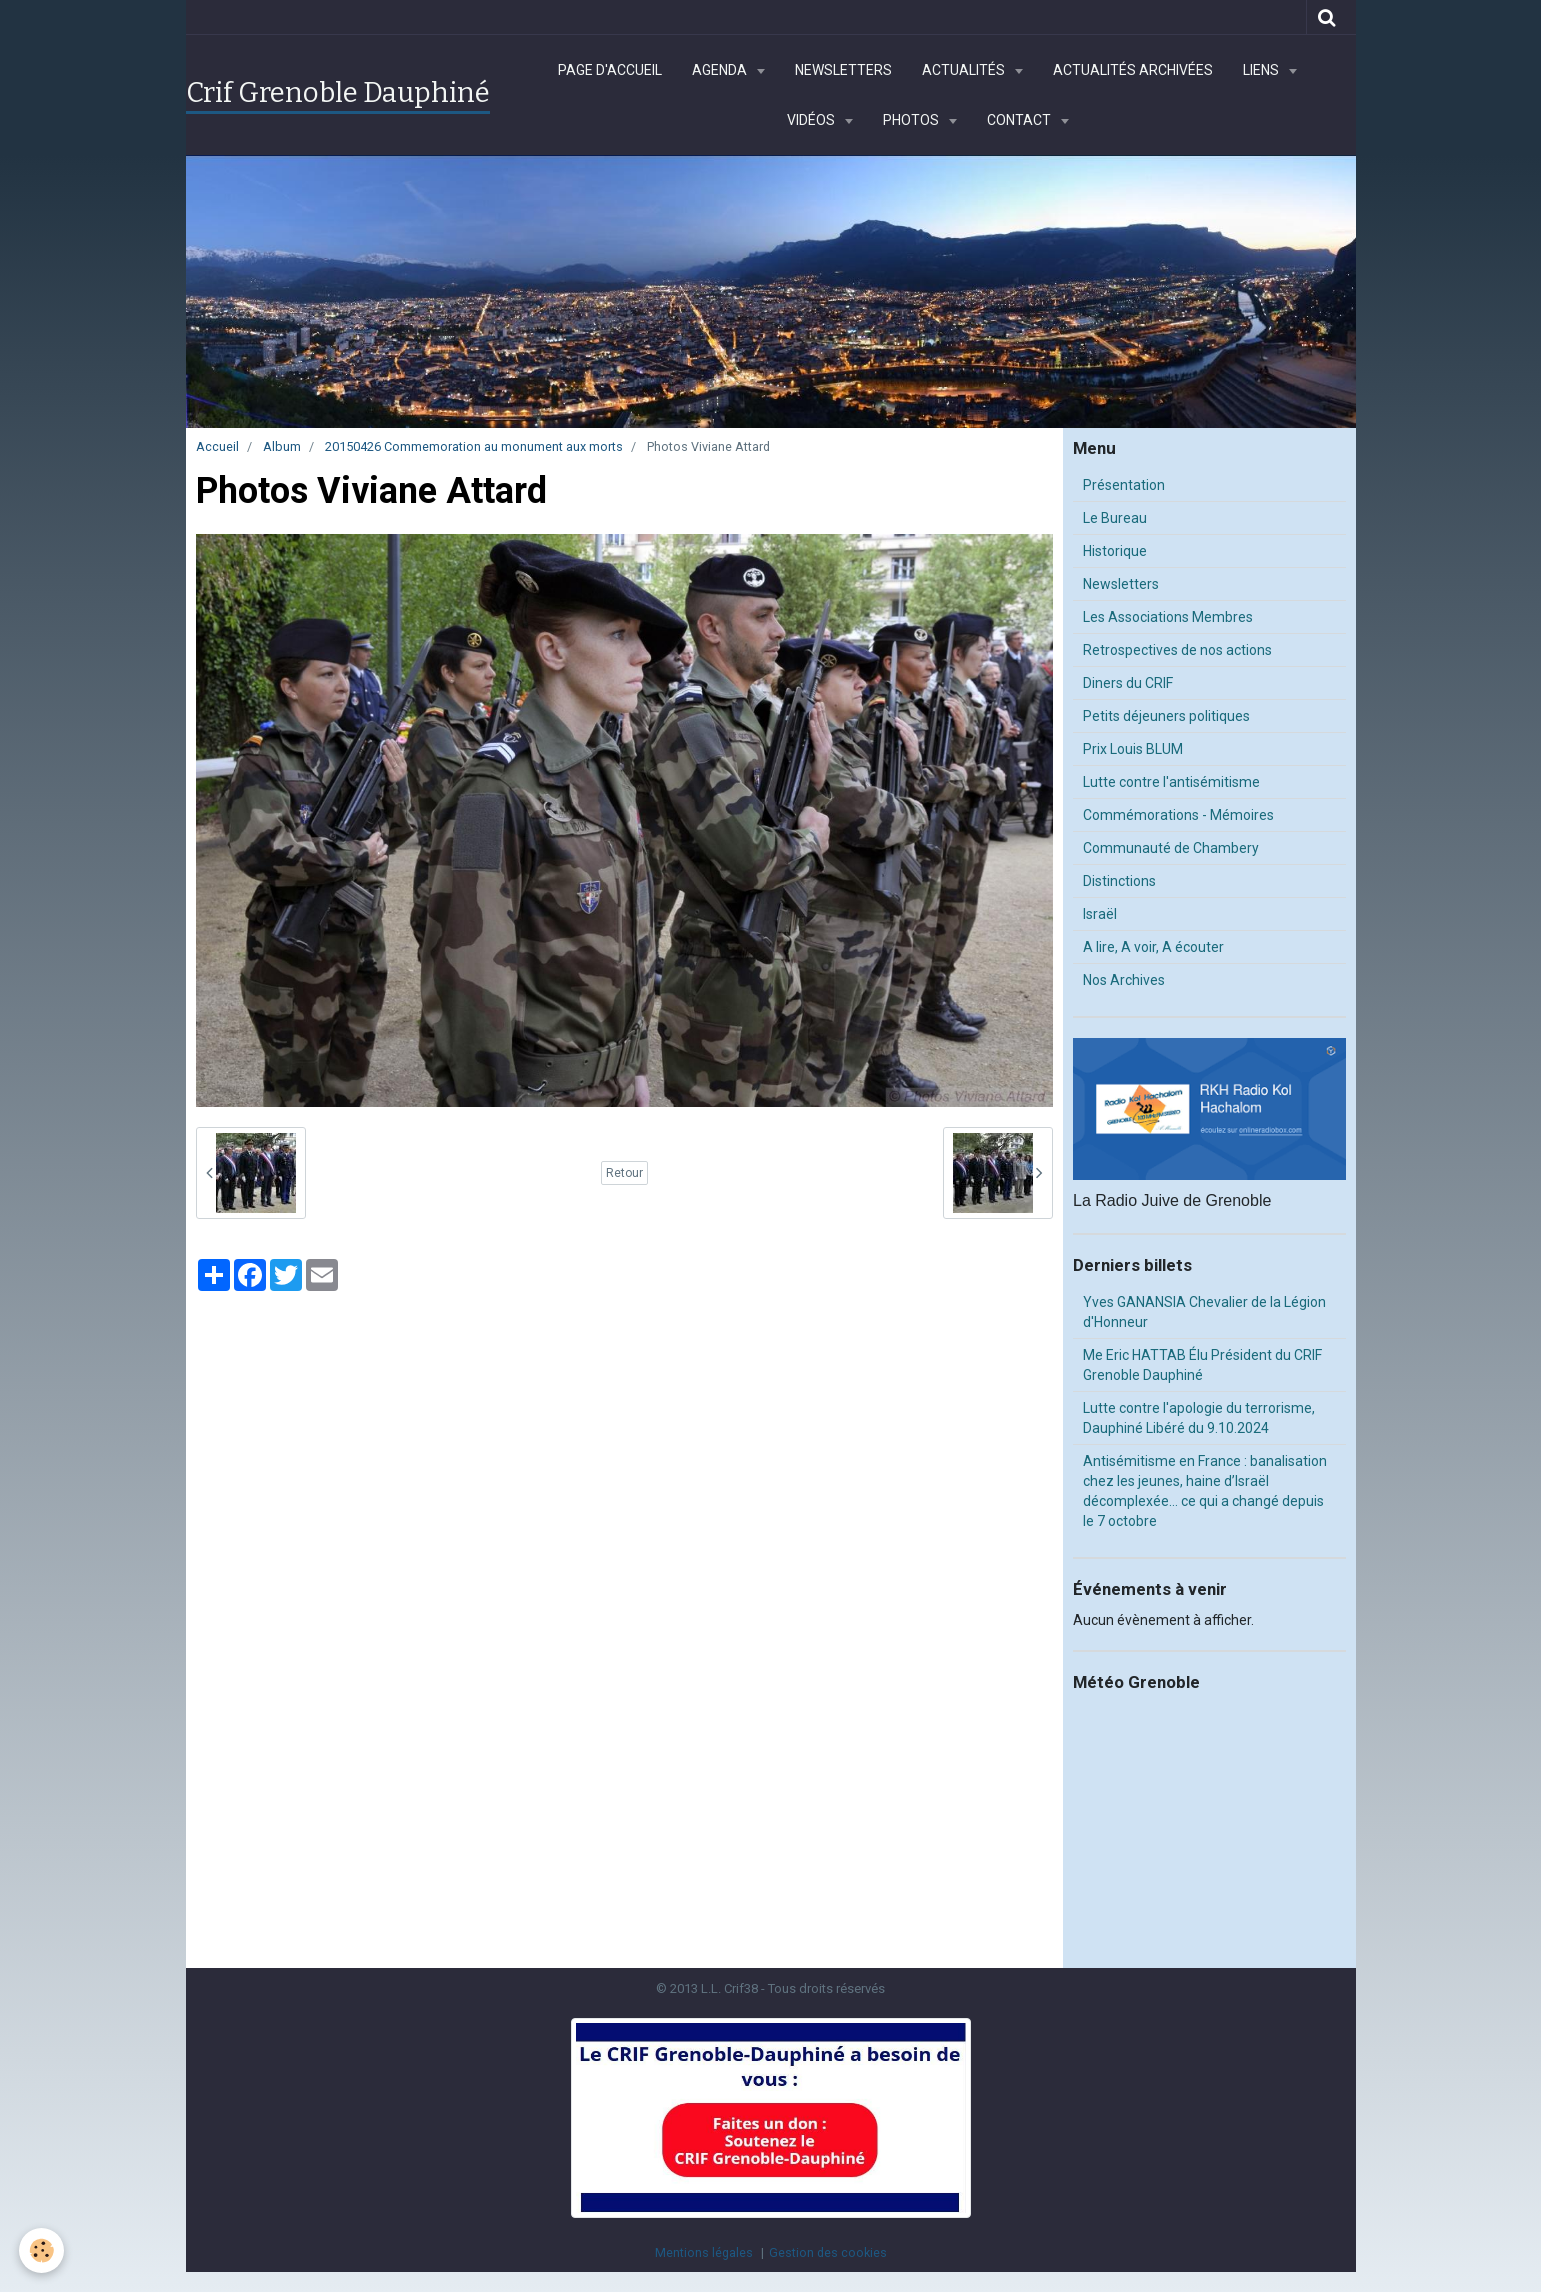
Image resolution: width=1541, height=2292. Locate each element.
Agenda (721, 70)
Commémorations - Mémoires (1178, 815)
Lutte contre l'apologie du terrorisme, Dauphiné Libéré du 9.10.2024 (1199, 1418)
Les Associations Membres (1168, 617)
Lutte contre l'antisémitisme (1171, 782)
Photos (912, 120)
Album (282, 446)
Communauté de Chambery (1171, 848)
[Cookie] (42, 2250)
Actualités (965, 70)
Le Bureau (1115, 518)
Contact (1020, 120)
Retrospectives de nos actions (1177, 650)
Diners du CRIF (1128, 683)
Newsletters (843, 70)
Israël (1100, 914)
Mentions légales (704, 2252)
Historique (1115, 551)
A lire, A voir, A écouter (1153, 947)
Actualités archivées (1133, 70)
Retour (624, 1173)
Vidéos (812, 120)
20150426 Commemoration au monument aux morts (474, 446)
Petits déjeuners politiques (1166, 716)
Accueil (217, 446)
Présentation (1124, 485)
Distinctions (1119, 881)
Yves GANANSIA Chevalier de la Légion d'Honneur (1204, 1312)
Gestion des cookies (828, 2252)
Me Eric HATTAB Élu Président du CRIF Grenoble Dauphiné (1202, 1365)
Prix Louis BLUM (1133, 749)
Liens (1262, 70)
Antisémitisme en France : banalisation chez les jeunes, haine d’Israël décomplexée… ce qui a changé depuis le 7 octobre (1205, 1491)
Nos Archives (1124, 980)
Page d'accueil (610, 70)
